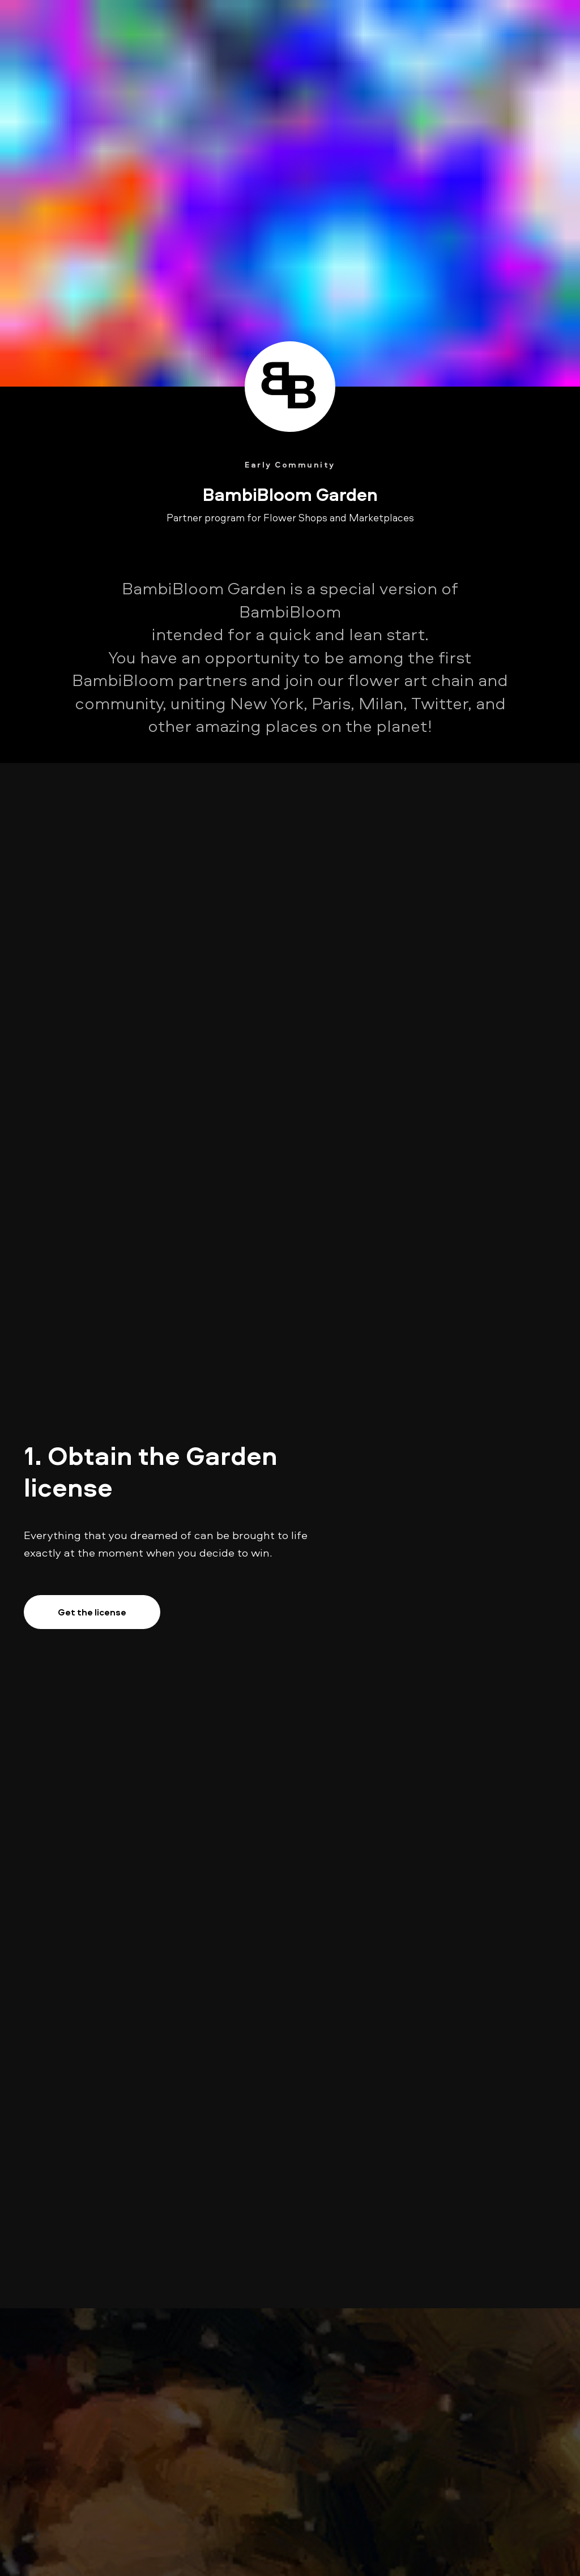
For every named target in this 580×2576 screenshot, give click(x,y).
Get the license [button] (92, 1612)
